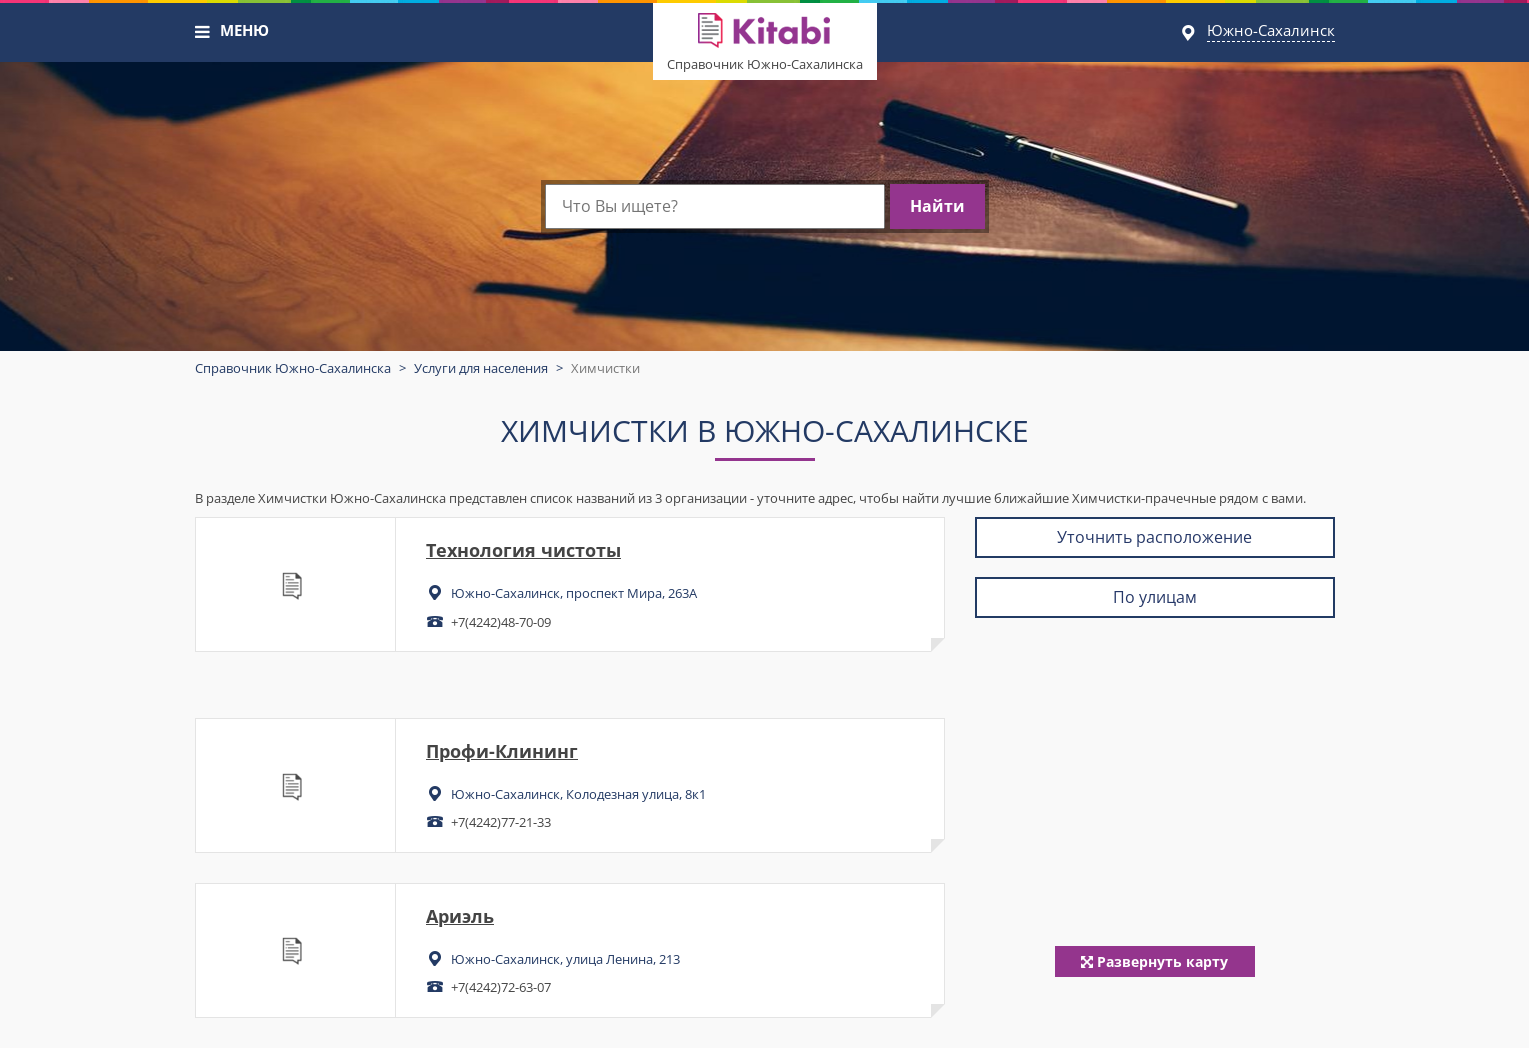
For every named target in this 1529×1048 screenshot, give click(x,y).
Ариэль (460, 916)
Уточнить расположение (1154, 537)
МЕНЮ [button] (244, 30)
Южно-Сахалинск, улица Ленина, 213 (565, 959)
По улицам (1155, 597)
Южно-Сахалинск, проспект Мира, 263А (574, 593)
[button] (203, 32)
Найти (937, 206)
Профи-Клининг (502, 751)
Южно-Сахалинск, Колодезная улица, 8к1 (578, 794)
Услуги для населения (481, 368)
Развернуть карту (1154, 961)
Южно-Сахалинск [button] (1271, 30)
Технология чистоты (523, 550)
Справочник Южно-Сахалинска (765, 64)
